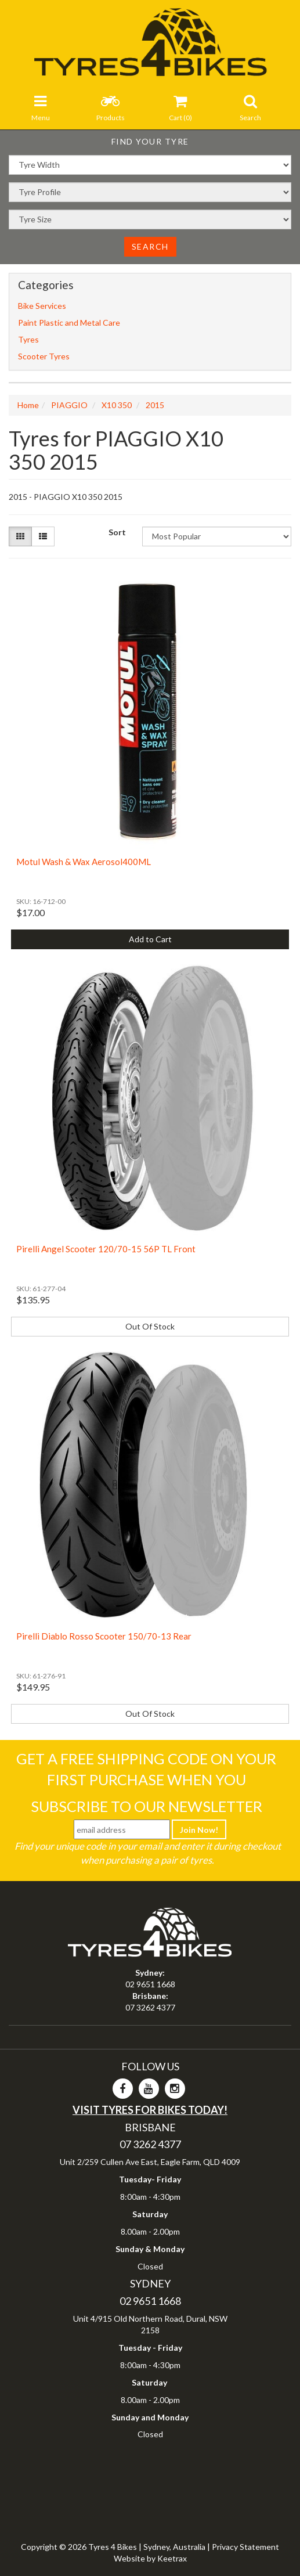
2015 (155, 405)
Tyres (28, 339)
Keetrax (172, 2558)
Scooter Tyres (44, 356)
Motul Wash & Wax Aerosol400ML (83, 861)
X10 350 (117, 405)
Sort (117, 532)
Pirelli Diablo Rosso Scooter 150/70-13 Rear (103, 1636)
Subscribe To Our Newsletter (146, 1806)
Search (150, 246)
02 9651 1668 (150, 1984)
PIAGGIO (69, 405)
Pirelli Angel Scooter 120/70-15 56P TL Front (106, 1249)
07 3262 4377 (150, 2007)
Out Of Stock (150, 1326)
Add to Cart (150, 939)
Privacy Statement (245, 2547)
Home (28, 405)
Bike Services (42, 306)
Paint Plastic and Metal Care (69, 322)
